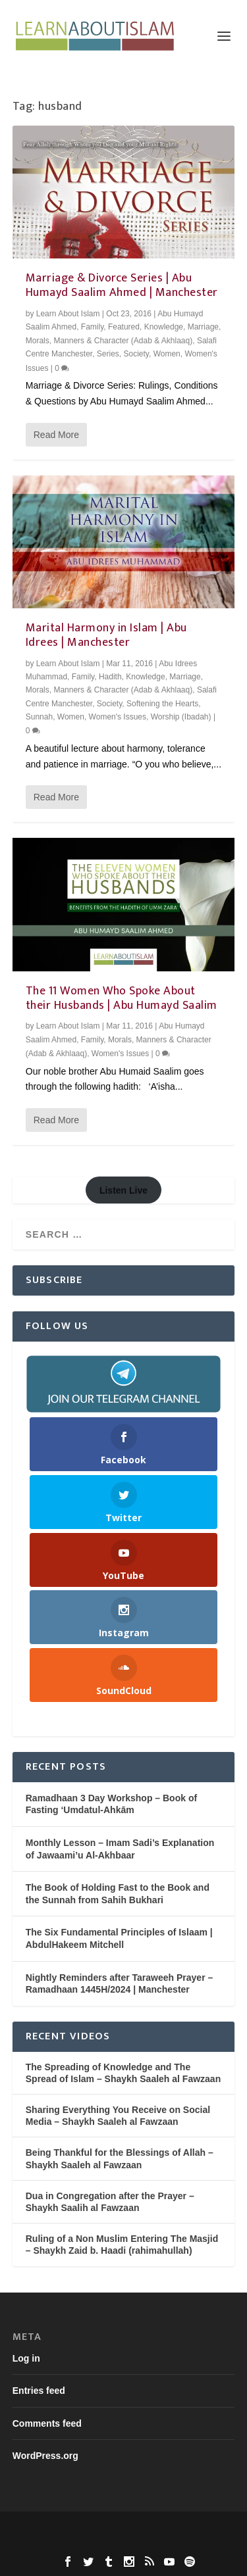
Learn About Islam (68, 313)
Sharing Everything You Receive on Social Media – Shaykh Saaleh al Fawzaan (118, 2115)
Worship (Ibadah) (181, 716)
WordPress (123, 2543)
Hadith (110, 676)
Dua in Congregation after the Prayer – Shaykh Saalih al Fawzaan (110, 2202)
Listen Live (123, 1190)
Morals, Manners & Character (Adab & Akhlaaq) (109, 340)
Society (136, 353)
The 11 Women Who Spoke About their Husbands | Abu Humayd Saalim (121, 998)
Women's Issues (117, 716)
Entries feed (39, 2390)
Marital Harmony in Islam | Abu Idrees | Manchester (106, 635)
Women (166, 353)
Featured (124, 326)
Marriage (203, 326)
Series (108, 353)
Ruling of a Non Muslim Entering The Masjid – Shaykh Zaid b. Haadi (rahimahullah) (122, 2244)
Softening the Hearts (162, 703)
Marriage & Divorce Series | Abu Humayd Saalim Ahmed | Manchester (122, 285)
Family (92, 326)
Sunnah (39, 716)
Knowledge (163, 326)
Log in (26, 2358)
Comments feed (47, 2423)
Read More (56, 434)
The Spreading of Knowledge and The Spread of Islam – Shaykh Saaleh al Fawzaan (123, 2073)
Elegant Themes (122, 2529)
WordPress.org (45, 2455)
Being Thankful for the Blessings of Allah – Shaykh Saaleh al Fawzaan (119, 2158)
